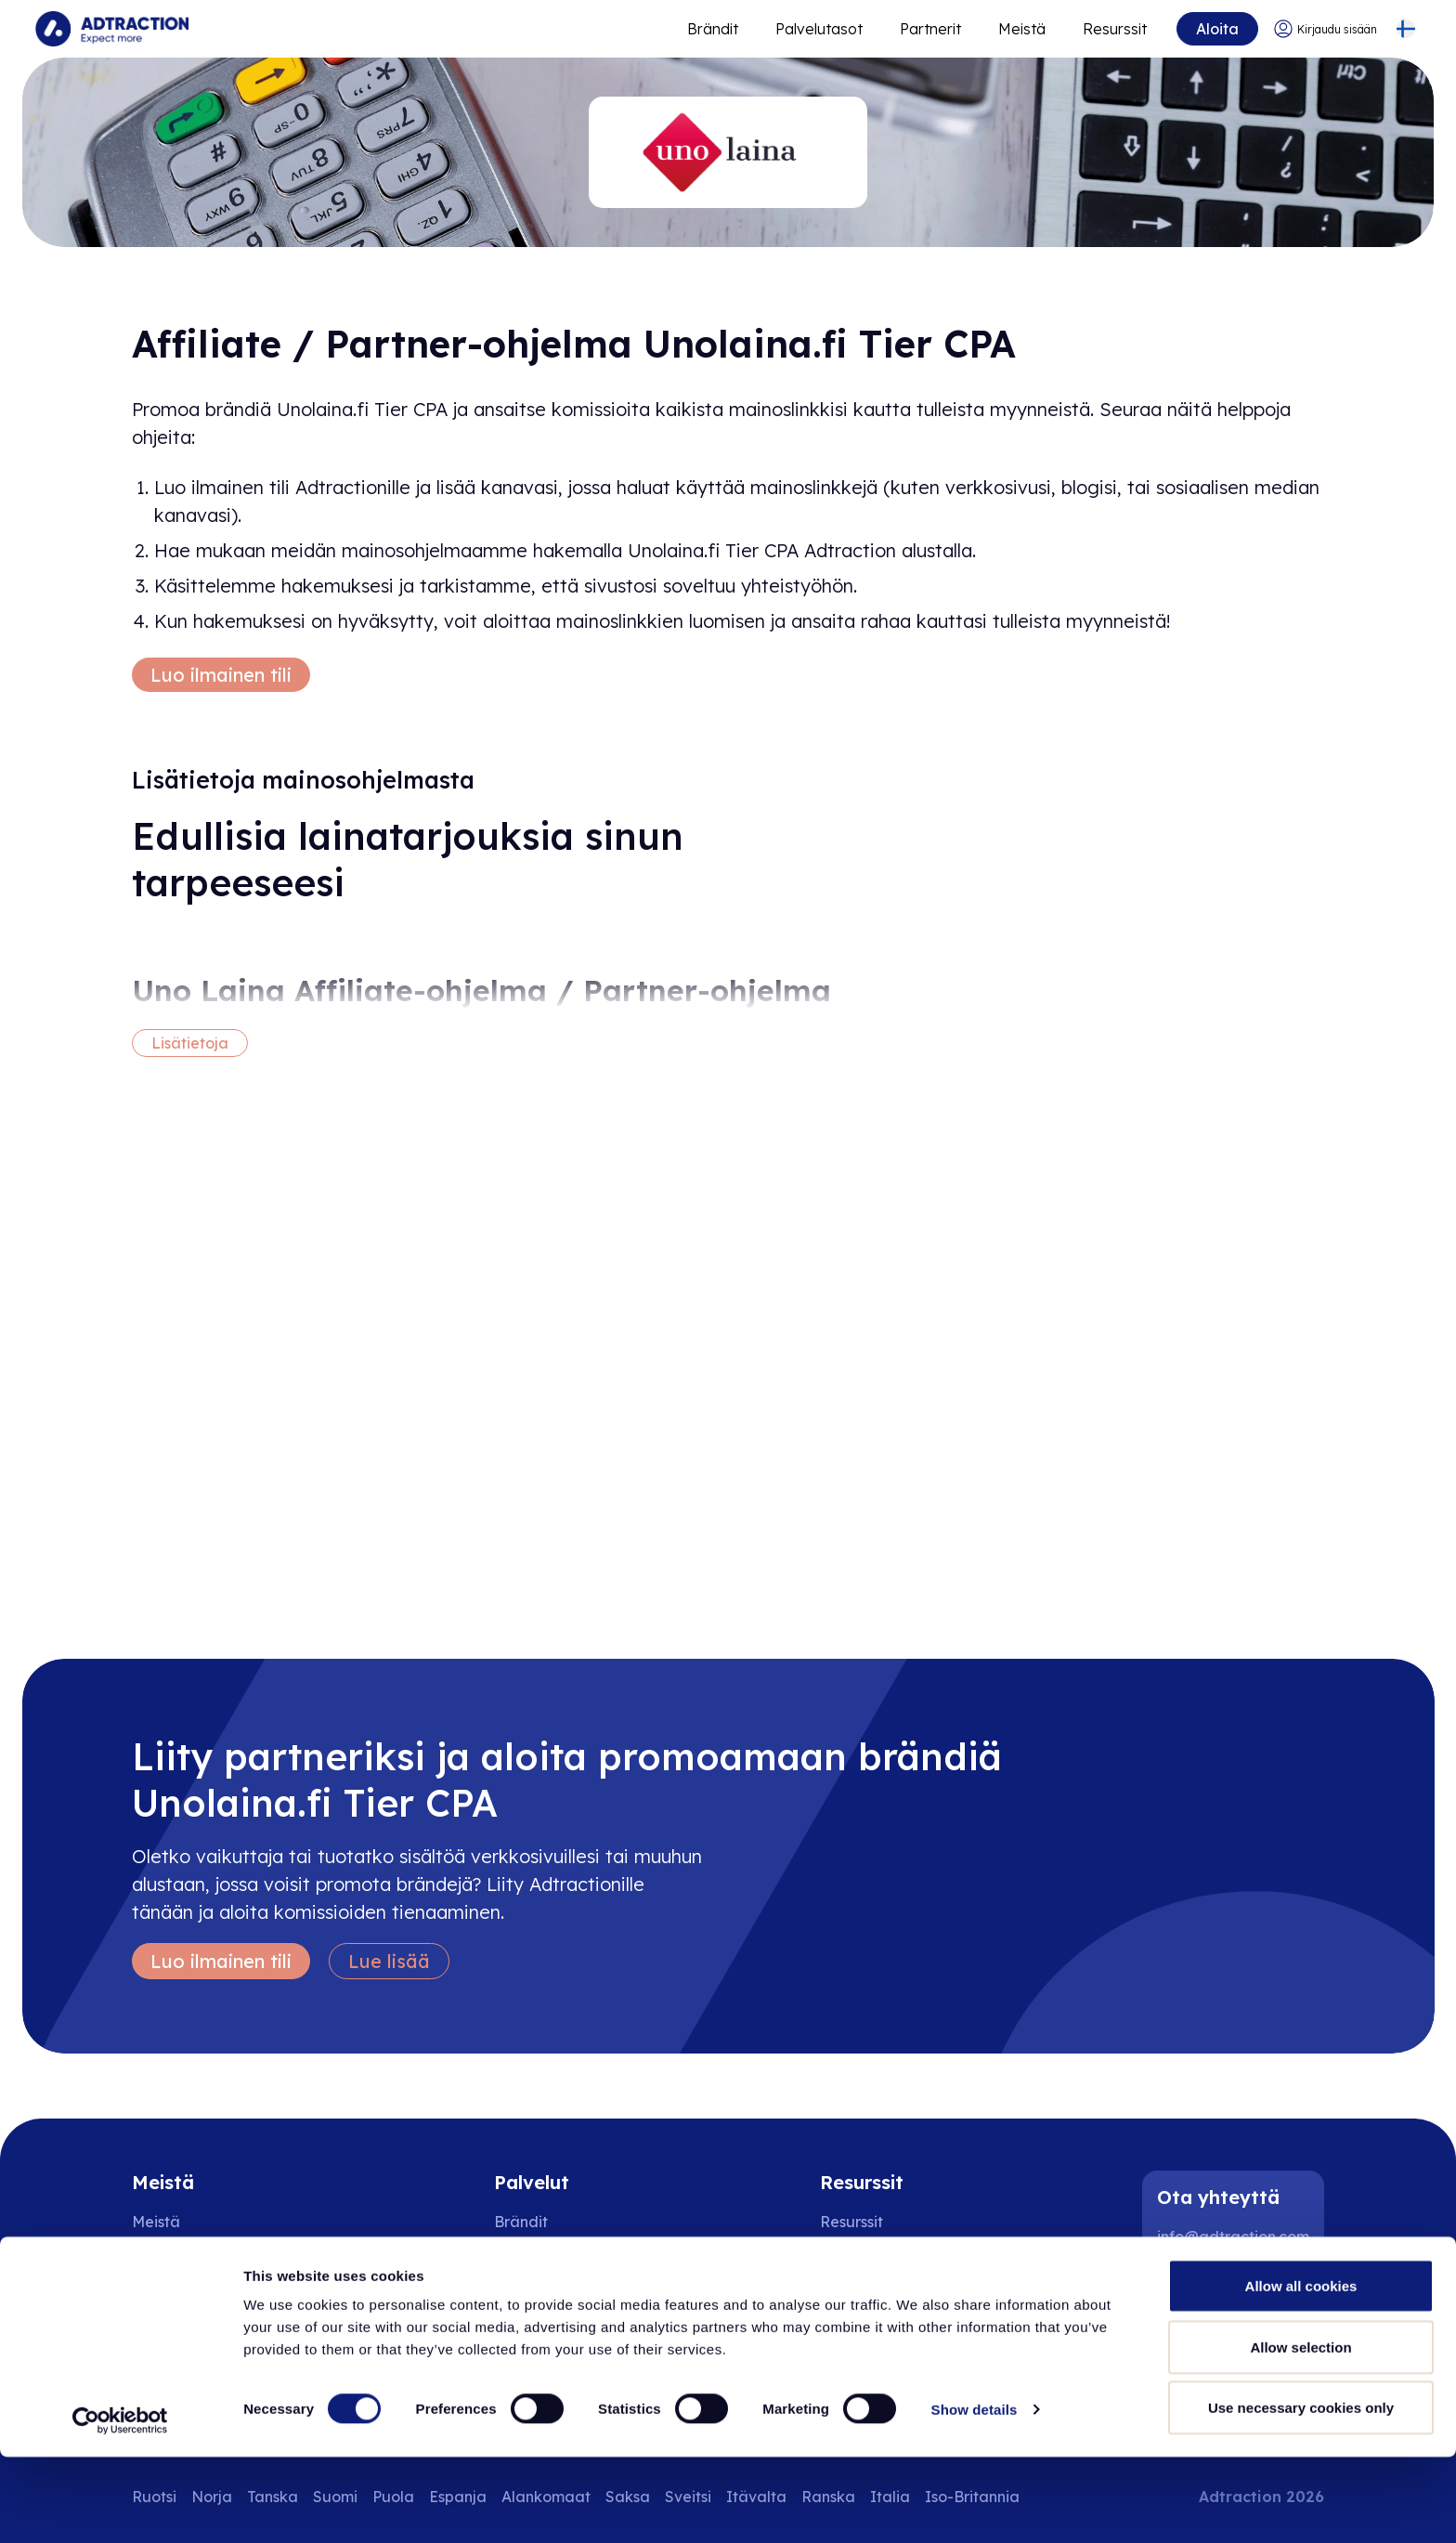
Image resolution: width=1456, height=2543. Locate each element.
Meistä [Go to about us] (156, 2221)
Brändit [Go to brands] (521, 2221)
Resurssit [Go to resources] (1112, 29)
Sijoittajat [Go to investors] (167, 2296)
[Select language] (1403, 29)
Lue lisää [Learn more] (389, 1961)
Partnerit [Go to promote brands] (927, 29)
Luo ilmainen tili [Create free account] (221, 674)
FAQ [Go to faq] (835, 2296)
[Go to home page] (113, 28)
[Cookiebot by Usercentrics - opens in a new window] (120, 2507)
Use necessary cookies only (1301, 2493)
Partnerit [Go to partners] (525, 2259)
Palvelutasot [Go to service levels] (816, 29)
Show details (974, 2495)
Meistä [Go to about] (1019, 29)
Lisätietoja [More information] (189, 1043)
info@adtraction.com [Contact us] (1233, 2236)
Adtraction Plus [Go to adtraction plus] (549, 2296)
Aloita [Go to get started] (1214, 29)
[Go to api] (875, 2259)
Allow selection (1300, 2433)
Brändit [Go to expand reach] (709, 29)
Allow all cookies (1301, 2372)
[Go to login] (1323, 29)
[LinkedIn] (1179, 2286)
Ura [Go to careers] (145, 2259)
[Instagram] (1238, 2286)
